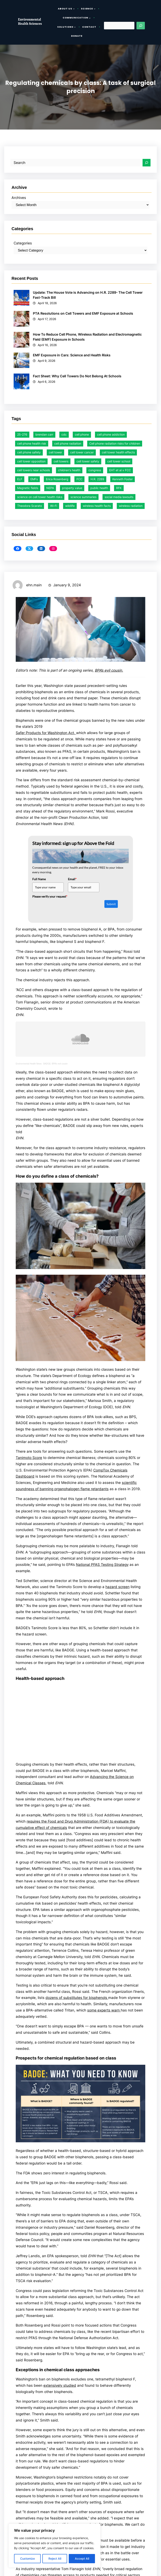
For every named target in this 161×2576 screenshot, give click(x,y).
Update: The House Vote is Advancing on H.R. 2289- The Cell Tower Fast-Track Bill (88, 299)
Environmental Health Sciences (30, 22)
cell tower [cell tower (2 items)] (55, 456)
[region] (54, 2546)
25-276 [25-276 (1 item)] (22, 438)
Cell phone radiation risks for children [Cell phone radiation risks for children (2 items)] (114, 447)
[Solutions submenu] (75, 27)
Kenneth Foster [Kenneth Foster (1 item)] (122, 483)
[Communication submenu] (90, 18)
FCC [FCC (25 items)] (79, 483)
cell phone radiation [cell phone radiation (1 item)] (67, 447)
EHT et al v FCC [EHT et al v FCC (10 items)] (120, 474)
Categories (23, 245)
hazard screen (117, 1661)
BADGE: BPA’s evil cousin (55, 1137)
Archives (19, 199)
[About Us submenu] (74, 8)
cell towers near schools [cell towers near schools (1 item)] (33, 474)
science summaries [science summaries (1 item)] (83, 500)
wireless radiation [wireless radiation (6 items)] (131, 509)
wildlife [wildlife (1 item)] (70, 509)
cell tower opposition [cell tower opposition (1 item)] (31, 465)
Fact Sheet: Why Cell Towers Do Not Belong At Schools (77, 381)
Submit (111, 978)
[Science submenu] (94, 8)
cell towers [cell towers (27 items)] (61, 465)
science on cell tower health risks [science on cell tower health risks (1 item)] (39, 500)
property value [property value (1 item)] (72, 491)
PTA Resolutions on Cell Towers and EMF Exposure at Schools (83, 318)
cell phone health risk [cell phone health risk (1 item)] (31, 447)
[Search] (140, 25)
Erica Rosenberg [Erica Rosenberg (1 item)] (57, 483)
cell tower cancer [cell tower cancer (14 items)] (82, 456)
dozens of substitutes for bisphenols (76, 2072)
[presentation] (64, 982)
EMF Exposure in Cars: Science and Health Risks (72, 360)
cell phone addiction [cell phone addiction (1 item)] (111, 438)
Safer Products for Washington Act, (46, 806)
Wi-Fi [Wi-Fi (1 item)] (53, 509)
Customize (27, 2558)
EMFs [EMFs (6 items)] (34, 483)
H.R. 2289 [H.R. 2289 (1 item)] (97, 483)
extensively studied (59, 2460)
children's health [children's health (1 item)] (69, 474)
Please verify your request (49, 970)
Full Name (39, 952)
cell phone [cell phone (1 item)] (82, 438)
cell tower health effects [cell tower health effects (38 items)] (118, 456)
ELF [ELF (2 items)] (19, 483)
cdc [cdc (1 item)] (64, 438)
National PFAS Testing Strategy (102, 1638)
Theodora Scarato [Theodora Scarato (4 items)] (29, 509)
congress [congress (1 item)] (94, 474)
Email (72, 952)
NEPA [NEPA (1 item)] (50, 491)
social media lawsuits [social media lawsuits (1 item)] (119, 500)
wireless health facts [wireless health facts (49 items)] (97, 509)
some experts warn (104, 2084)
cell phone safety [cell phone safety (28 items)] (29, 456)
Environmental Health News (29, 1137)
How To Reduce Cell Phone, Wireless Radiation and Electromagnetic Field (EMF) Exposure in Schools (87, 341)
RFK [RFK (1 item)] (119, 491)
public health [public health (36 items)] (99, 491)
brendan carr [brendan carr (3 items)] (44, 438)
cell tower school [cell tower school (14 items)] (118, 465)
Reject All (54, 2558)
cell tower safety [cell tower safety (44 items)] (88, 465)
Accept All (82, 2558)
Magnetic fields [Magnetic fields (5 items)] (27, 491)
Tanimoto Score (29, 1531)
